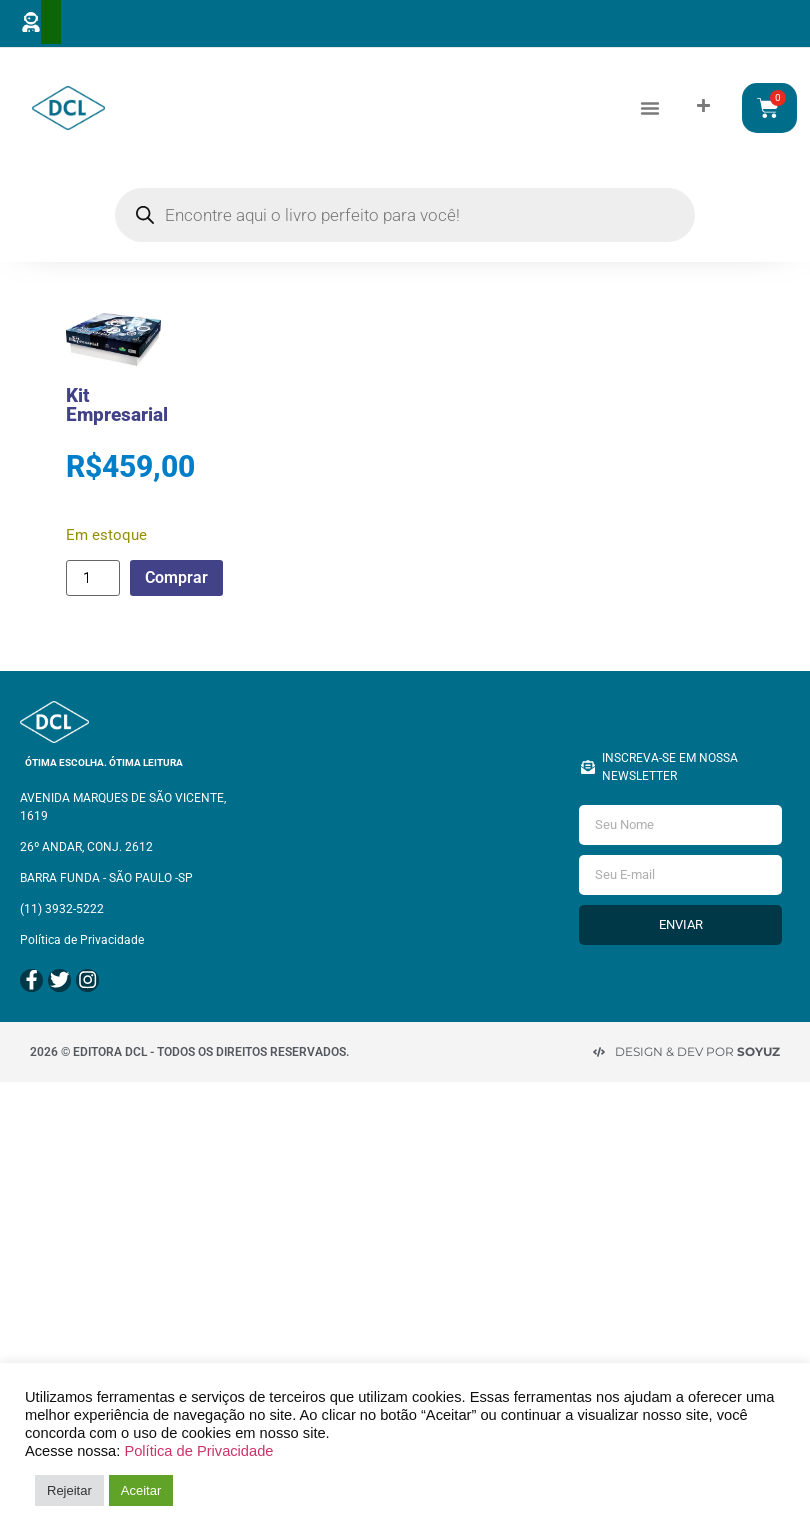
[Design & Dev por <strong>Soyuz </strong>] (599, 1048)
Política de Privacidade (198, 1451)
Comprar (178, 576)
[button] (650, 107)
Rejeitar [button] (69, 1490)
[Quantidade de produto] (93, 577)
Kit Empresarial (117, 404)
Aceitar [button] (141, 1490)
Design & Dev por (697, 1047)
